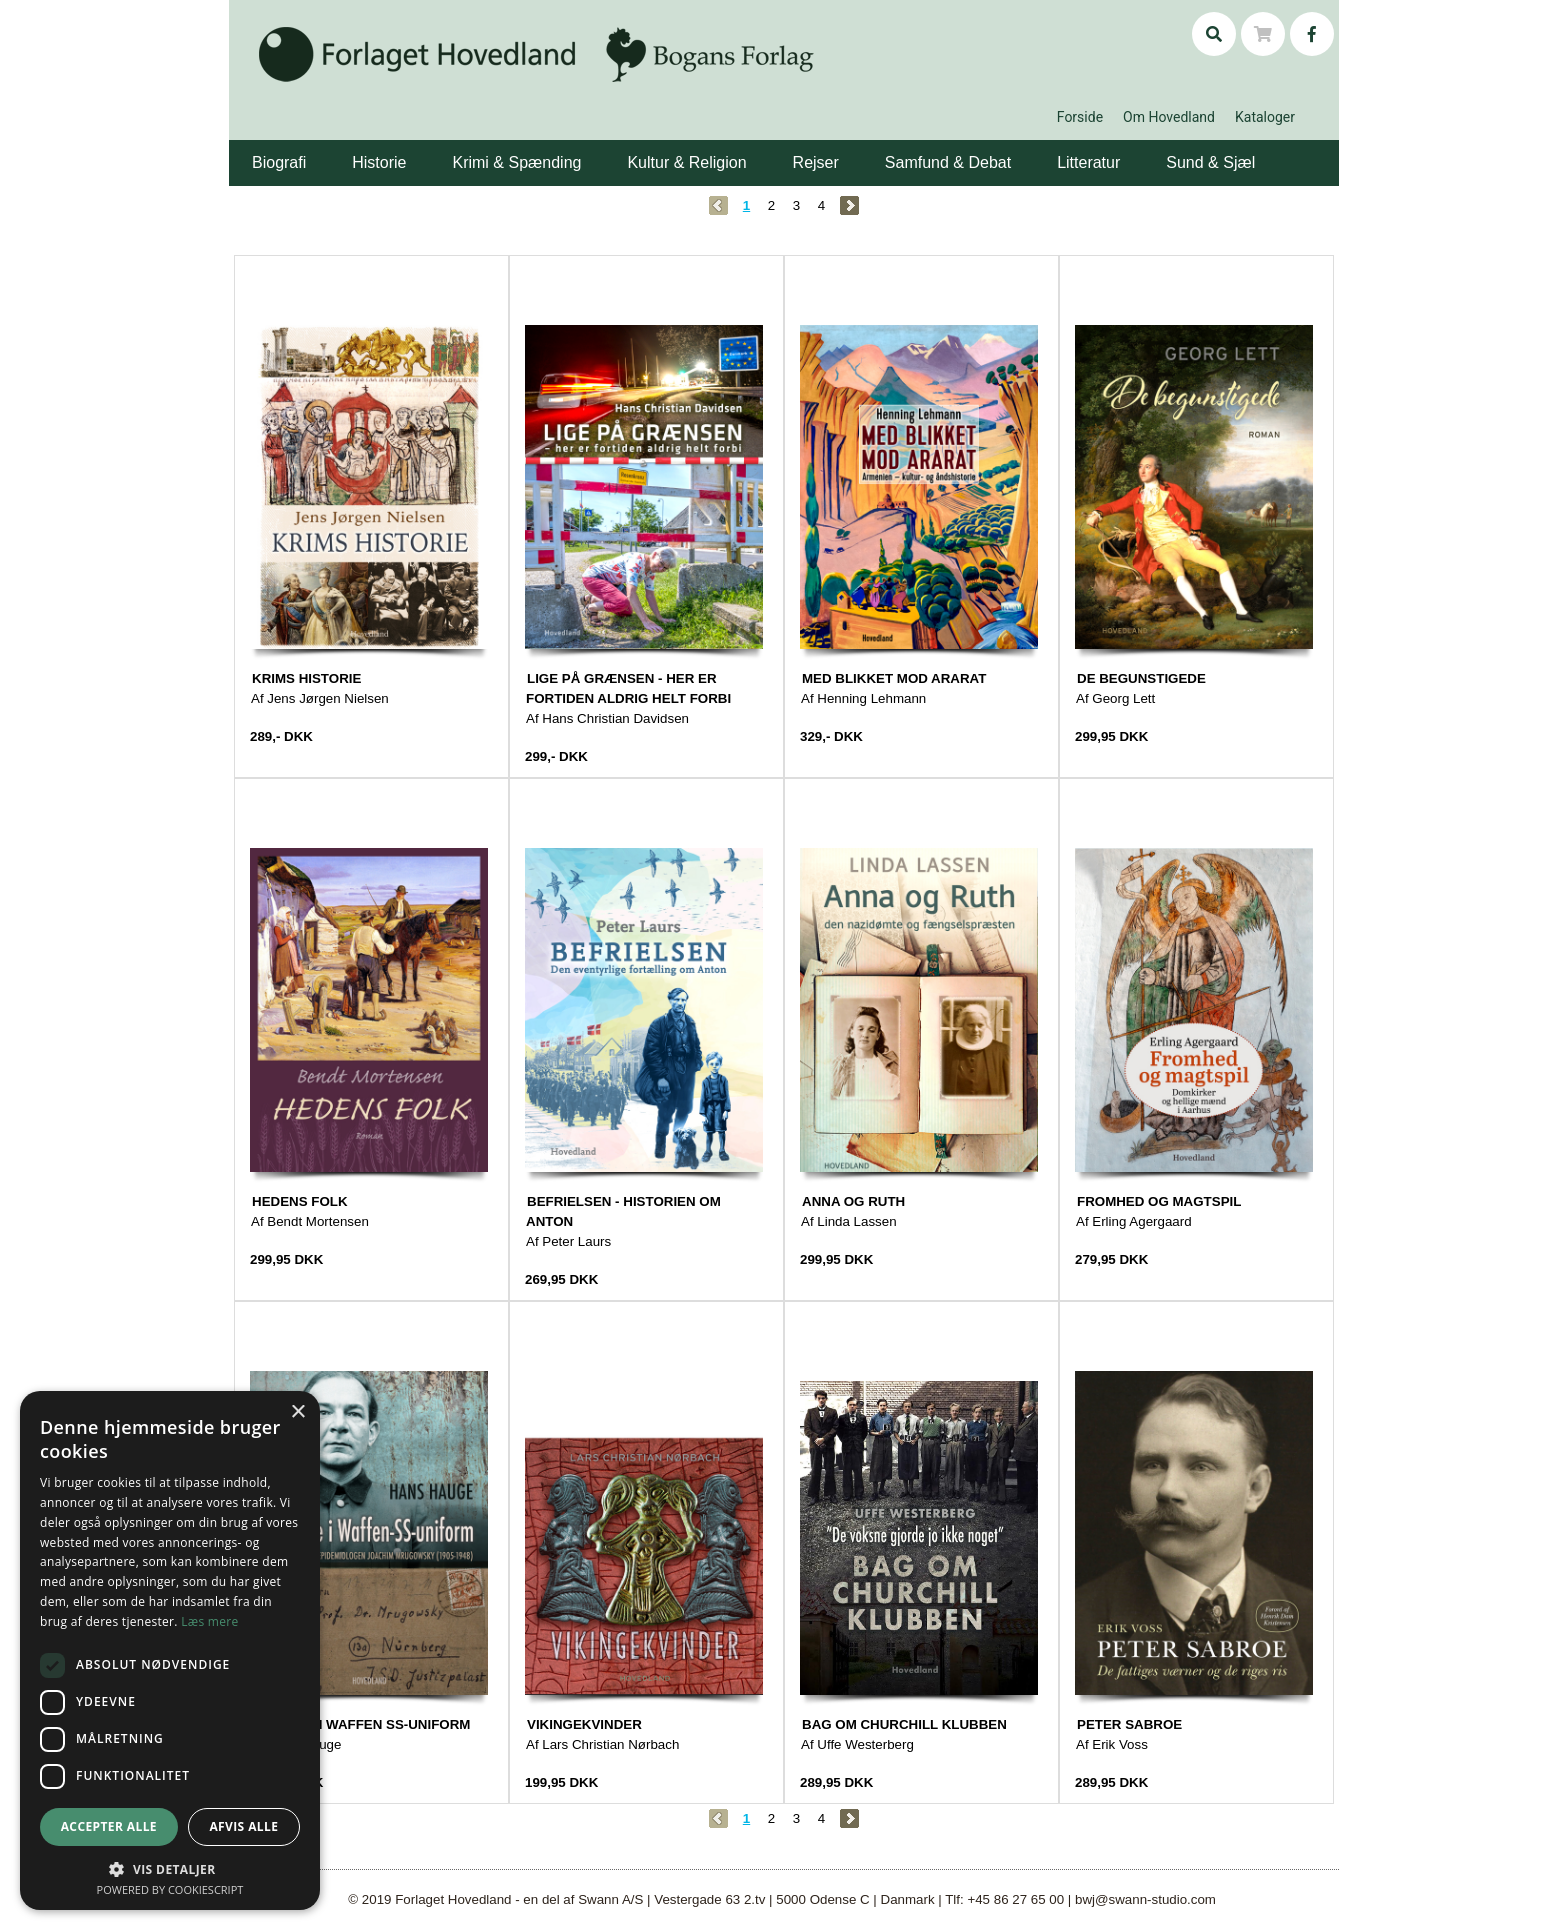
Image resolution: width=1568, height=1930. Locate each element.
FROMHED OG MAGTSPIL (1159, 1201)
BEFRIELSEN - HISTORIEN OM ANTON (623, 1211)
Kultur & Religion (686, 162)
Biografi (279, 162)
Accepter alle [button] (109, 1826)
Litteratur (1088, 162)
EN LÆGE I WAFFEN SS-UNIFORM (361, 1724)
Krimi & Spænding (516, 162)
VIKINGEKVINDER (584, 1724)
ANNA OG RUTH (853, 1201)
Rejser (816, 162)
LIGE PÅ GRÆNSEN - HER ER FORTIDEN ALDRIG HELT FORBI (628, 688)
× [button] (297, 1412)
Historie (379, 162)
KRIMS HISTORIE (306, 678)
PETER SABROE (1129, 1724)
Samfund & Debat (948, 162)
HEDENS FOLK (300, 1201)
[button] (309, 148)
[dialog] (170, 1650)
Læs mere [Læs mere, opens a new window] (209, 1621)
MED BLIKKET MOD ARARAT (894, 678)
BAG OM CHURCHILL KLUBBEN (904, 1724)
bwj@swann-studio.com (1145, 1899)
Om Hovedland (1169, 117)
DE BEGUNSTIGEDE (1141, 678)
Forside (1080, 117)
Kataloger (1265, 117)
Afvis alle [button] (243, 1826)
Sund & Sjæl (1210, 162)
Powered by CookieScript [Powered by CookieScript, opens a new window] (170, 1889)
